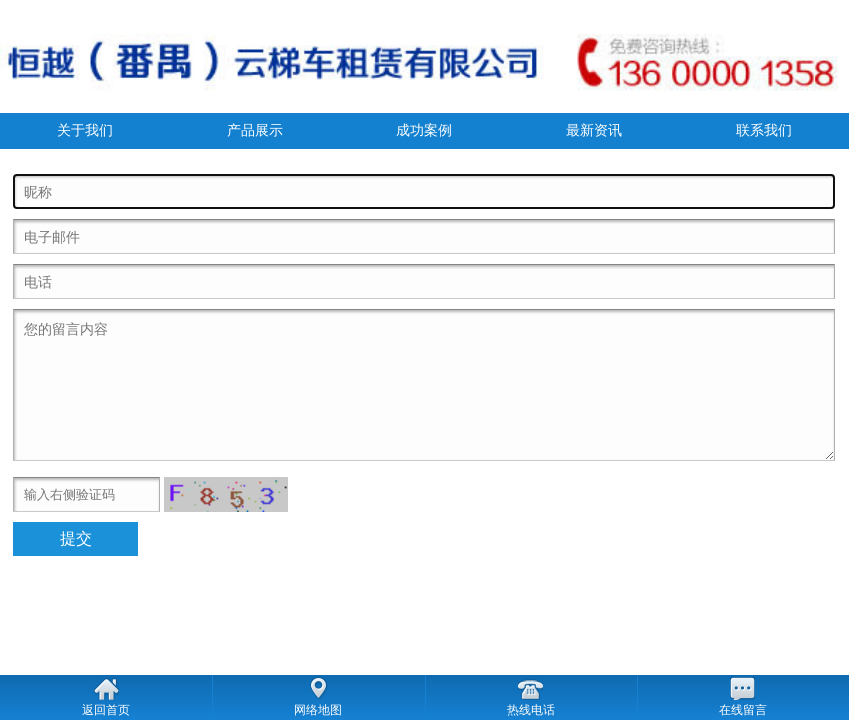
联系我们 (764, 130)
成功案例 (424, 130)
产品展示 (255, 130)
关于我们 (85, 130)
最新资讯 (594, 130)
